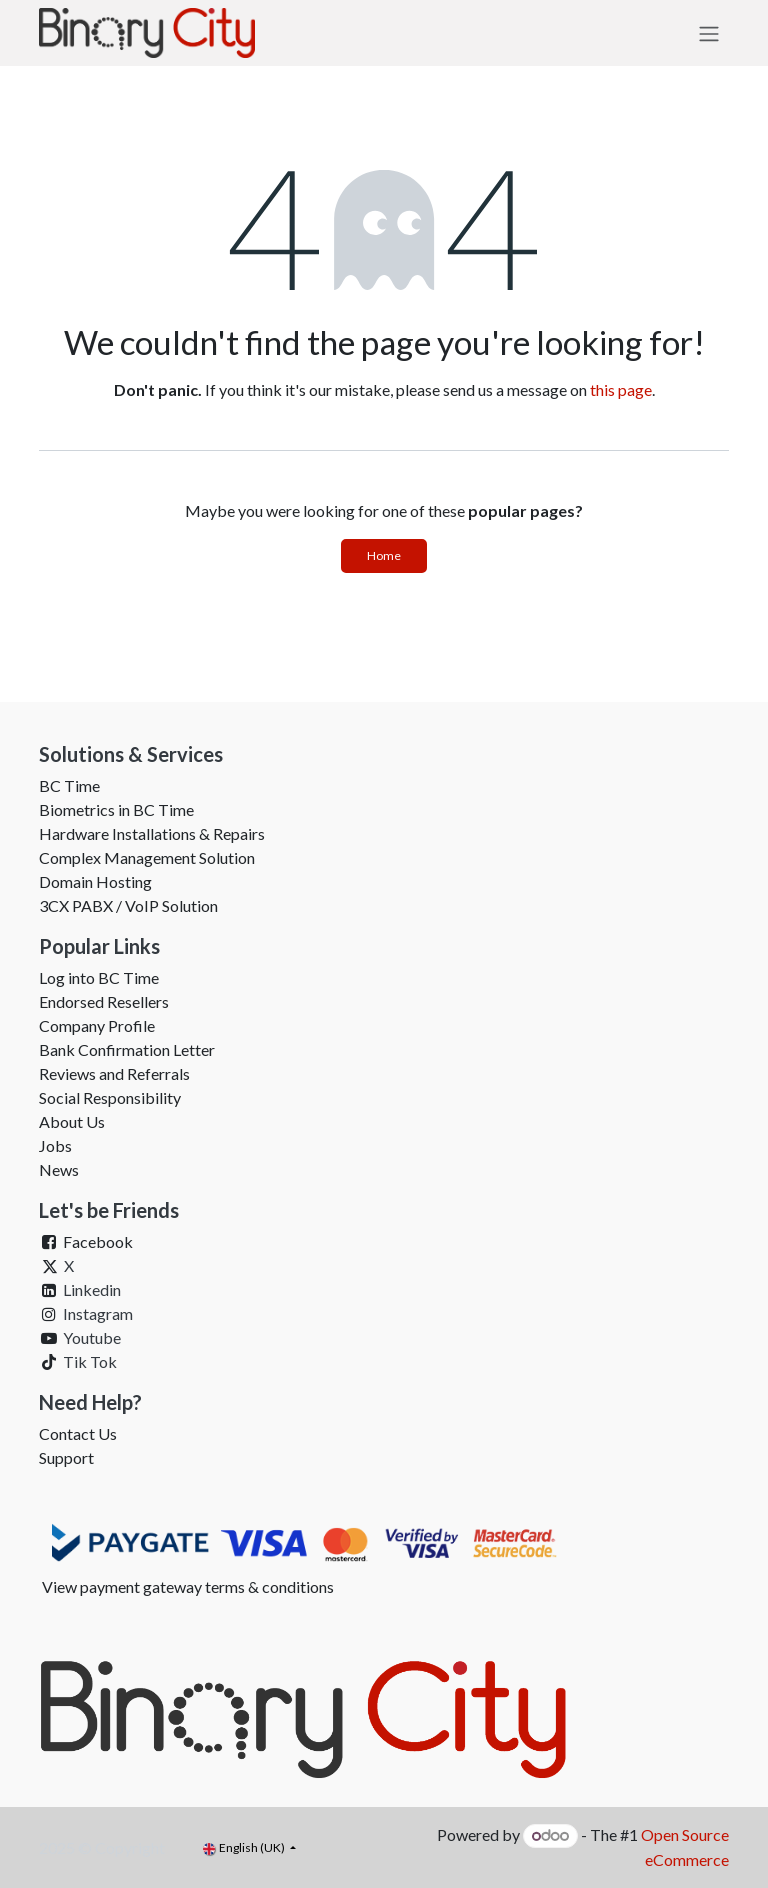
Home (384, 555)
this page (621, 389)
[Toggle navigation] (709, 33)
